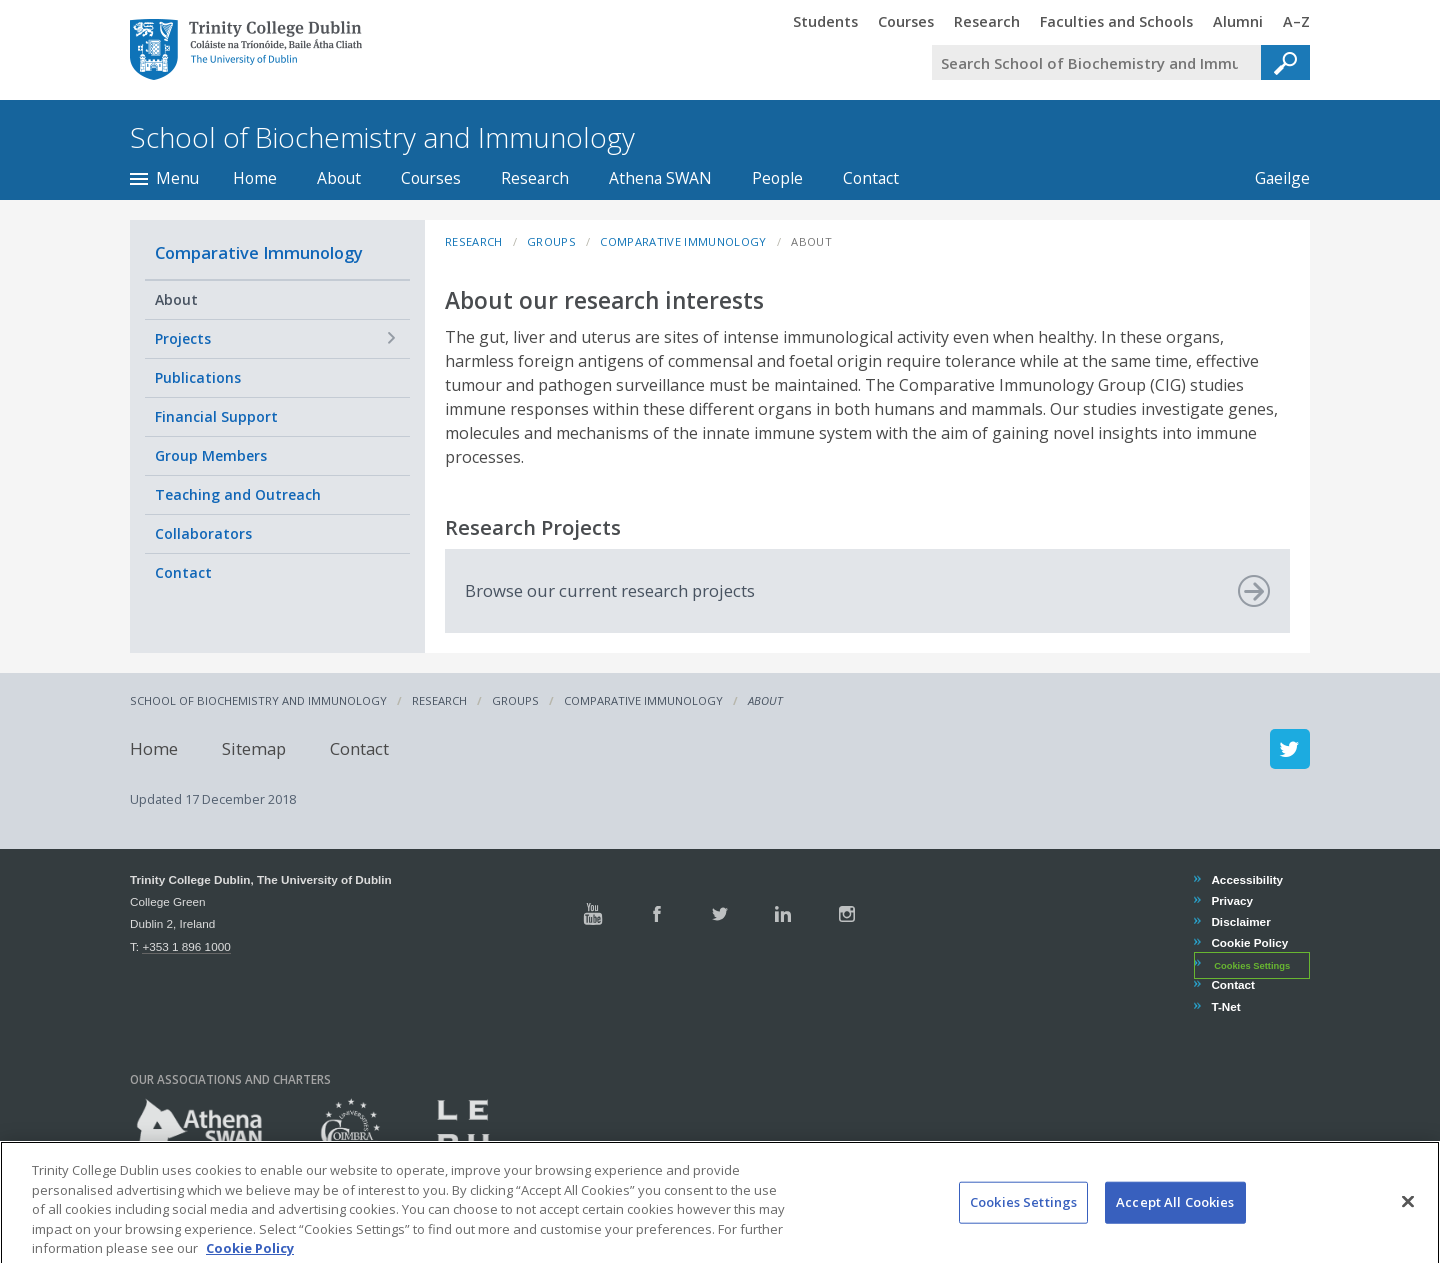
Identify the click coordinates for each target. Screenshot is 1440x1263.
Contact (871, 178)
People (777, 178)
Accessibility (1246, 879)
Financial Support (216, 416)
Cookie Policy (1249, 942)
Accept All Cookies (1175, 1221)
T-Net (1225, 1006)
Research (535, 178)
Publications (198, 377)
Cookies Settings (1252, 965)
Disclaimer (1240, 921)
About (339, 178)
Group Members (211, 455)
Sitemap (254, 748)
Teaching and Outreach (238, 494)
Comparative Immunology (259, 252)
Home (255, 178)
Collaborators (203, 533)
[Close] (1408, 1221)
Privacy (1231, 900)
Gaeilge (1272, 178)
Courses (431, 178)
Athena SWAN (660, 178)
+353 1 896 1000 (186, 946)
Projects (183, 338)
